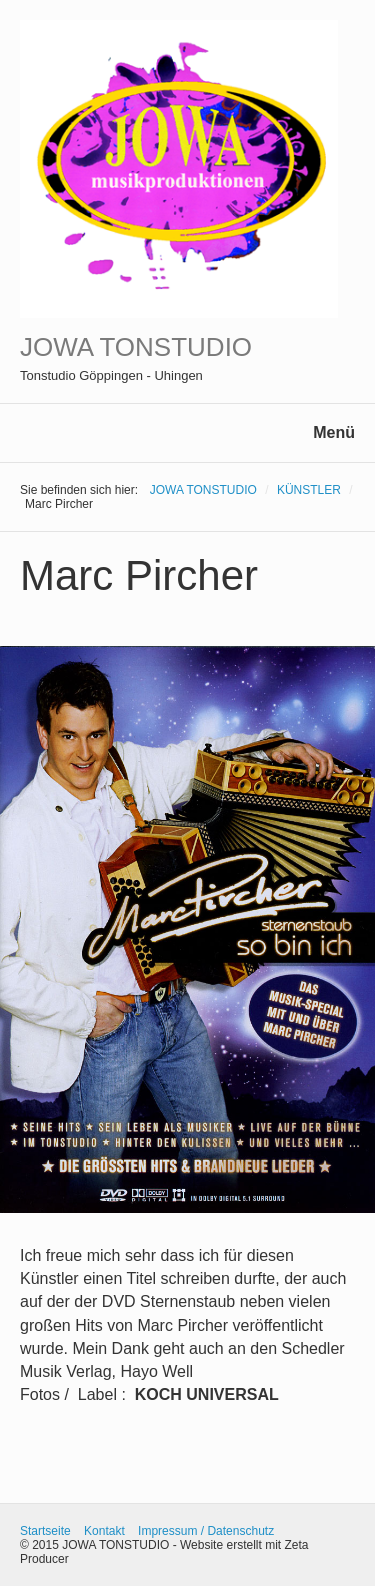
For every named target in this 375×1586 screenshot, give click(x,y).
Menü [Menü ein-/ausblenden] (334, 432)
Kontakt (104, 1531)
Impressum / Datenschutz (206, 1531)
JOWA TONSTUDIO (136, 347)
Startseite (45, 1531)
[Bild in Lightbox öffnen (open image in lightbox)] (187, 929)
